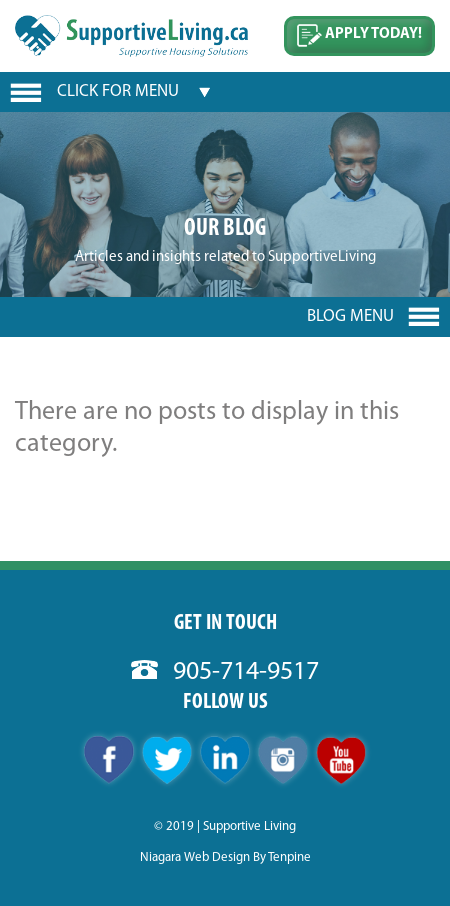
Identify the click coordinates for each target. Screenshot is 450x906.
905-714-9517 (225, 672)
